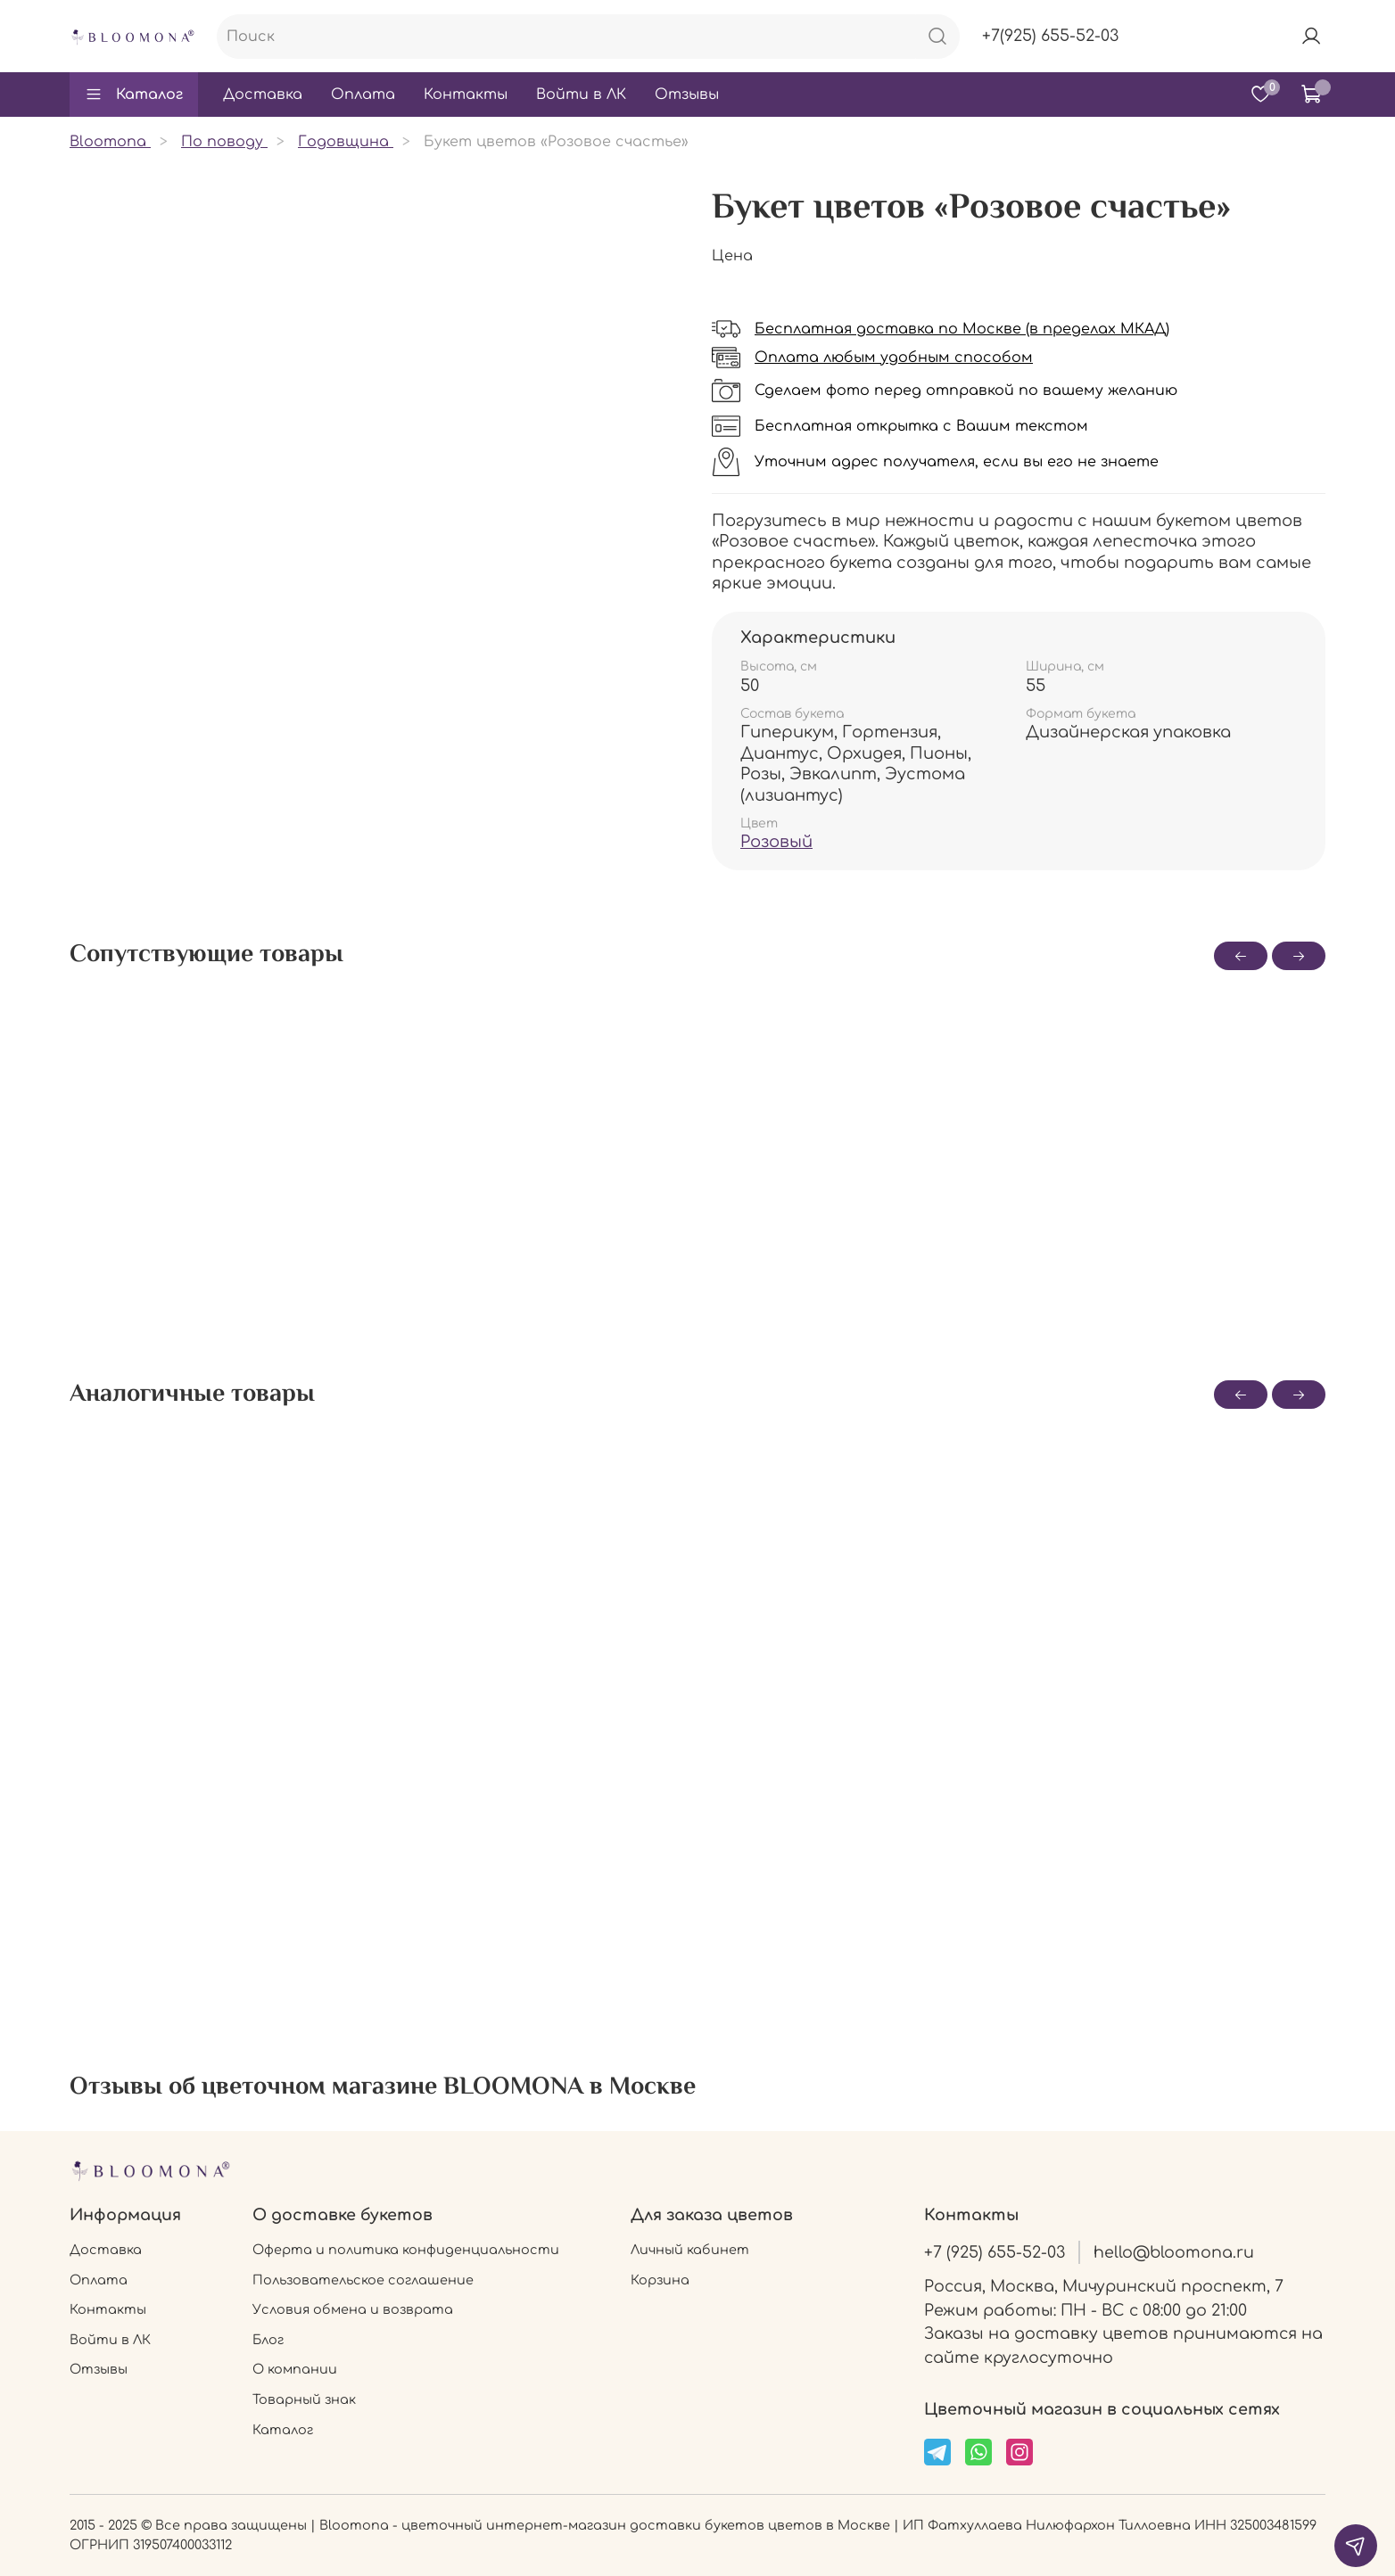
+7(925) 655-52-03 (1050, 36)
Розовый (776, 842)
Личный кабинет (690, 2250)
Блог (268, 2340)
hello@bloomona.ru (1174, 2252)
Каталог (134, 94)
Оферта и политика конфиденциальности (405, 2250)
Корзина (660, 2280)
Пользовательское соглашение (363, 2280)
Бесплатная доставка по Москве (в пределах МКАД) (962, 329)
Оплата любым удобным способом (894, 358)
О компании (294, 2369)
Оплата (363, 94)
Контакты (466, 94)
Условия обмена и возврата (352, 2309)
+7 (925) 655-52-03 (994, 2252)
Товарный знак (304, 2399)
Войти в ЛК (581, 94)
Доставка (262, 94)
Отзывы (687, 94)
